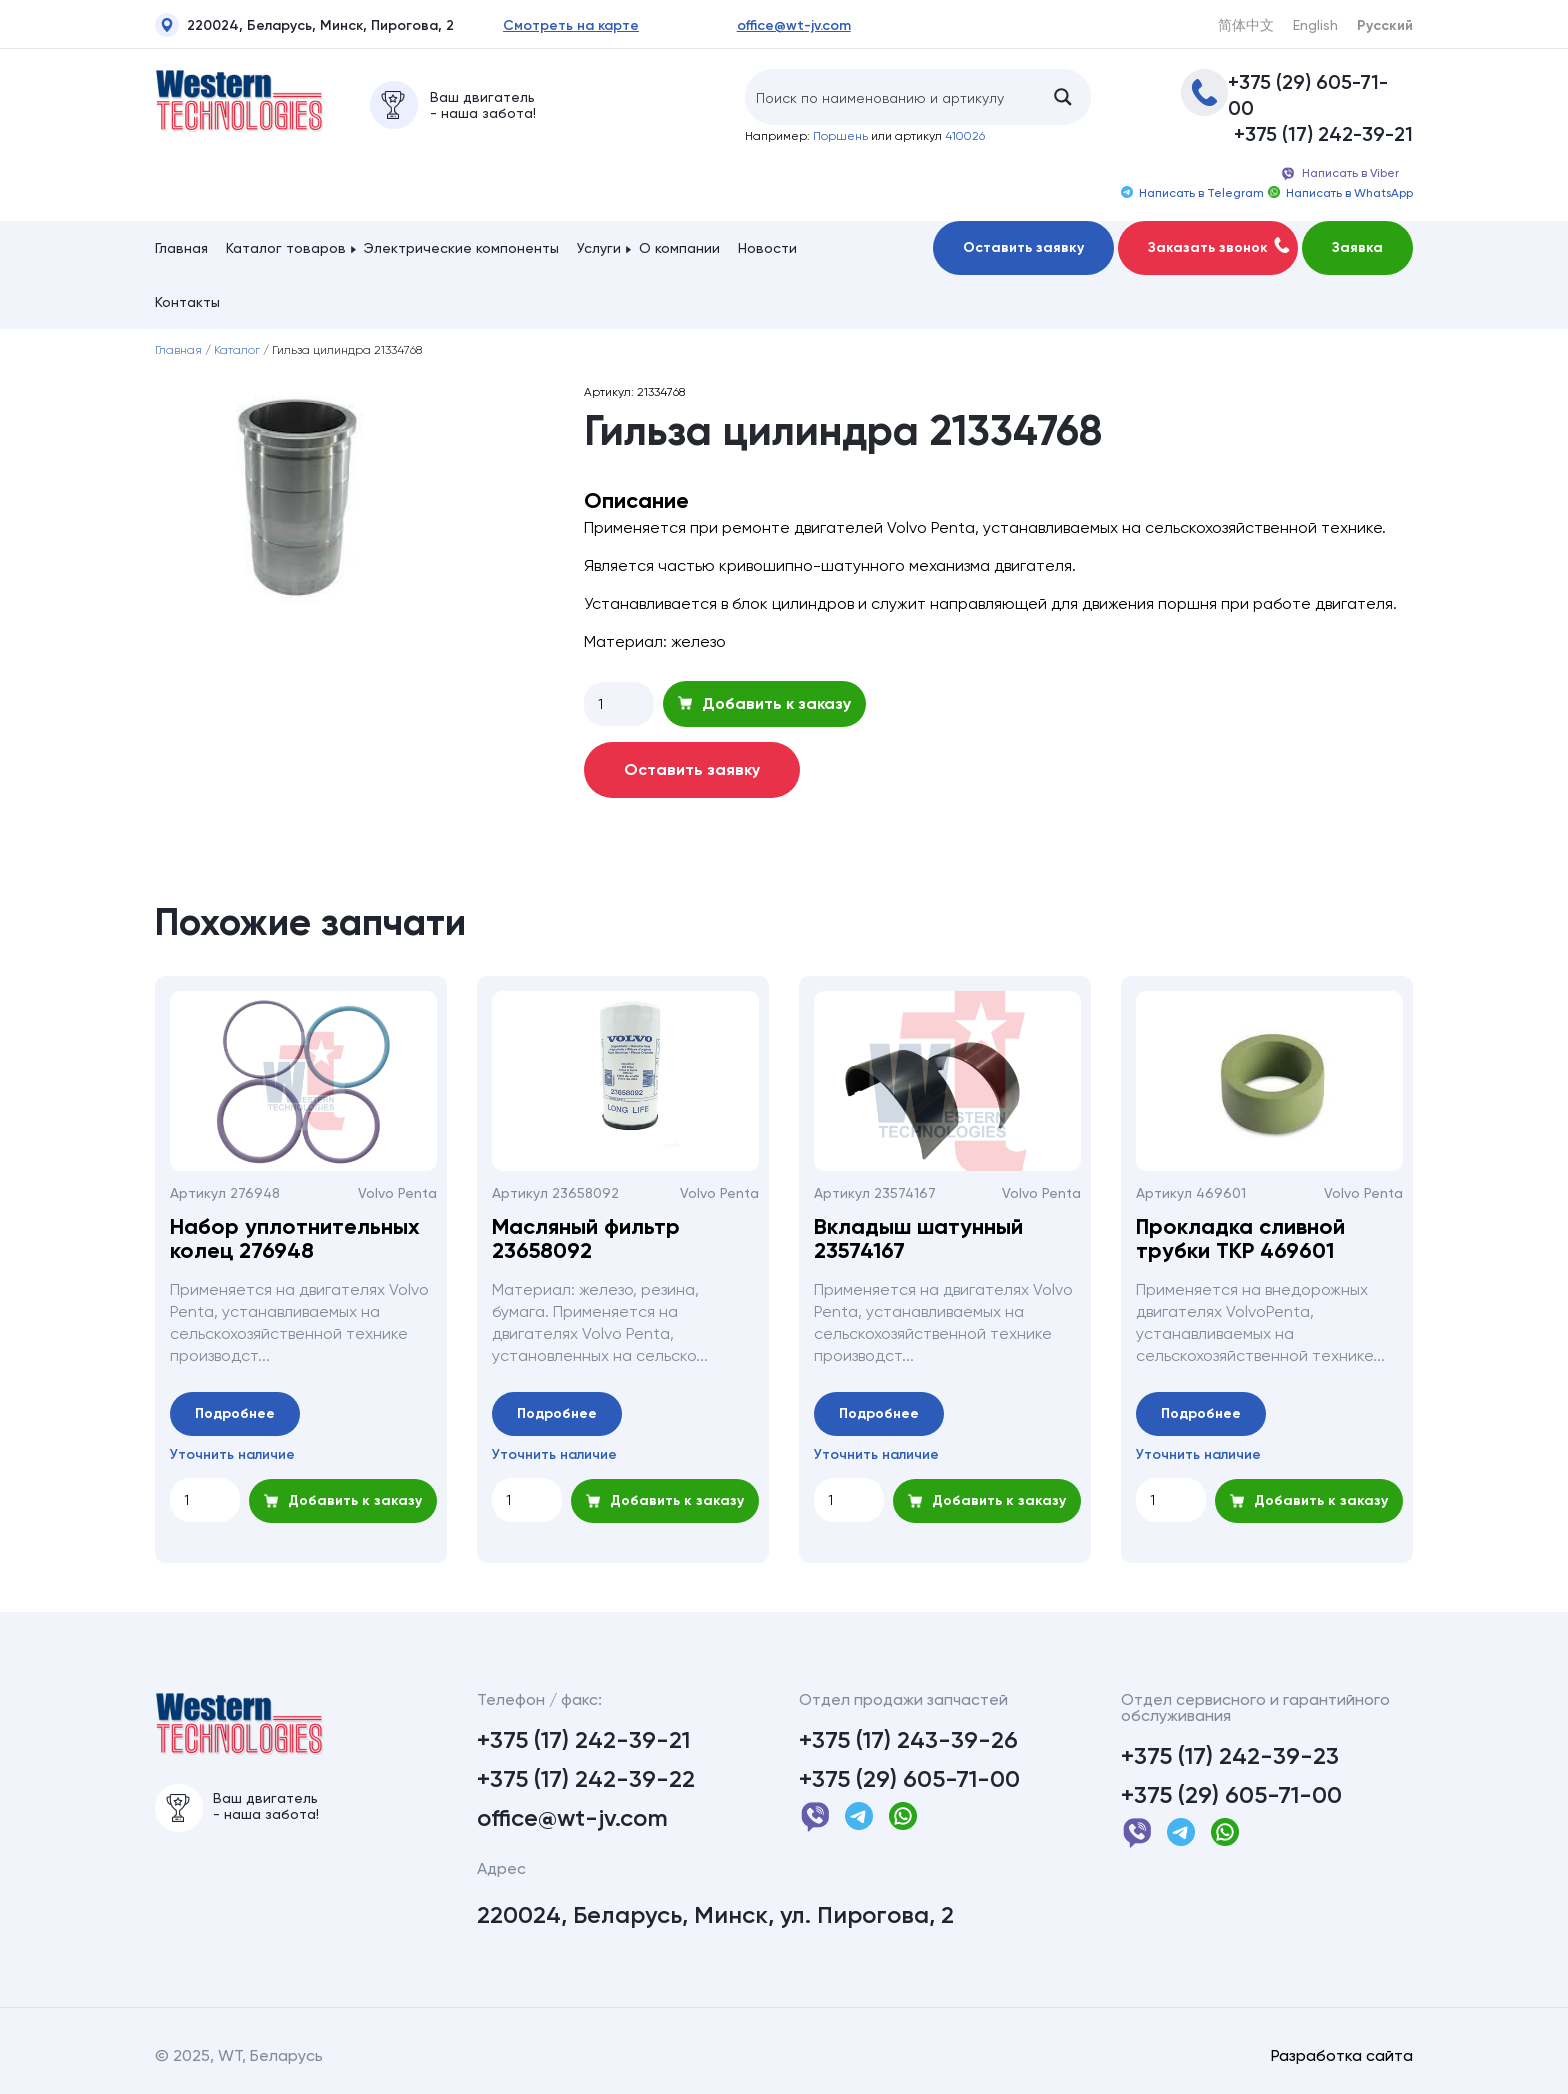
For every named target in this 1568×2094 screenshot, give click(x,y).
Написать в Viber (1339, 174)
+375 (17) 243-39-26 (908, 1740)
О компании (679, 248)
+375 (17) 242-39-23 (1230, 1756)
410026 (965, 136)
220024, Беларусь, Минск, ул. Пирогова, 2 (715, 1915)
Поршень (840, 136)
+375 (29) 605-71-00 (1308, 95)
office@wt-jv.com (794, 26)
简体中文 (1246, 25)
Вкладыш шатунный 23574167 (918, 1239)
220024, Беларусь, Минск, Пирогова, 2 (304, 28)
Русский (1385, 26)
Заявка (1357, 247)
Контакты (187, 302)
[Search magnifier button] (1063, 97)
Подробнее (235, 1413)
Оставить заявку (1023, 247)
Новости (767, 248)
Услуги (599, 248)
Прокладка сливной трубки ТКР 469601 (1240, 1239)
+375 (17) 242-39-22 (586, 1779)
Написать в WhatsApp (1340, 193)
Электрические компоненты (461, 248)
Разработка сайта (1342, 2056)
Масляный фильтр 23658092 (586, 1239)
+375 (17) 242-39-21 (1323, 134)
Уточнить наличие (232, 1455)
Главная (181, 248)
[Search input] (891, 97)
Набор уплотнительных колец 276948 (295, 1239)
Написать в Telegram (1192, 193)
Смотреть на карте (571, 26)
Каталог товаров (286, 248)
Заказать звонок (1219, 246)
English (1315, 25)
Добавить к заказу (764, 703)
